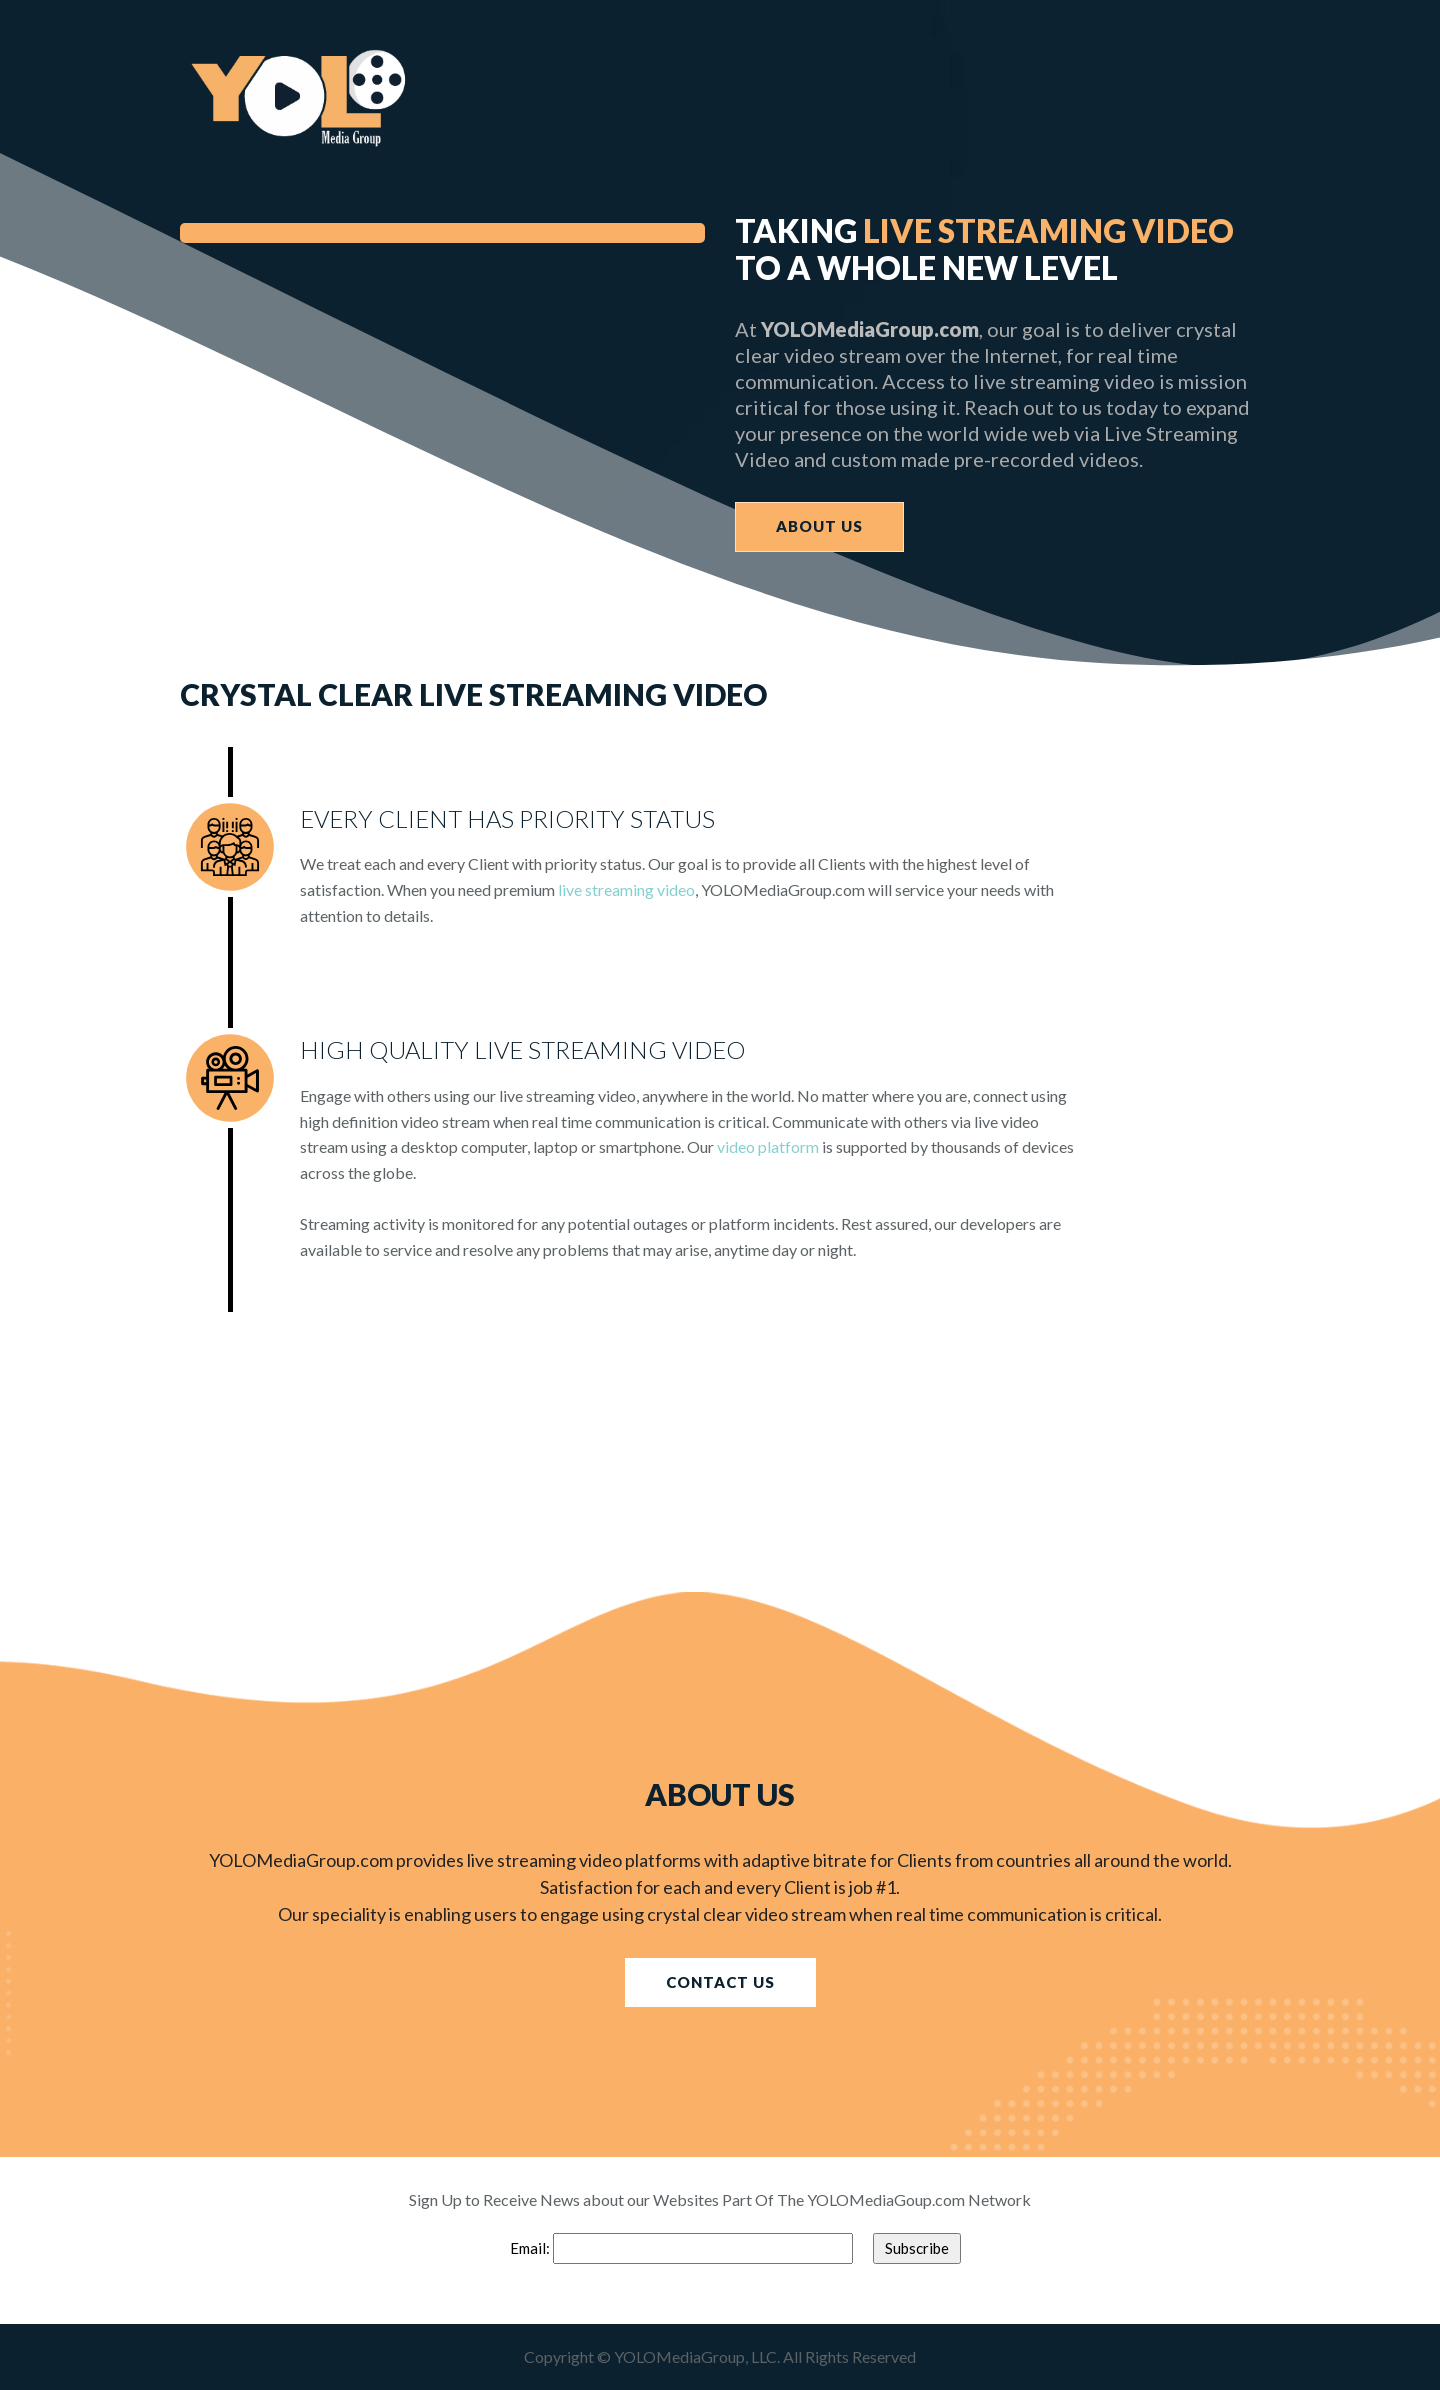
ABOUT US (819, 526)
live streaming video (626, 889)
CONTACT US (720, 1982)
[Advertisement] (600, 1452)
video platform (768, 1146)
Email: (531, 2248)
